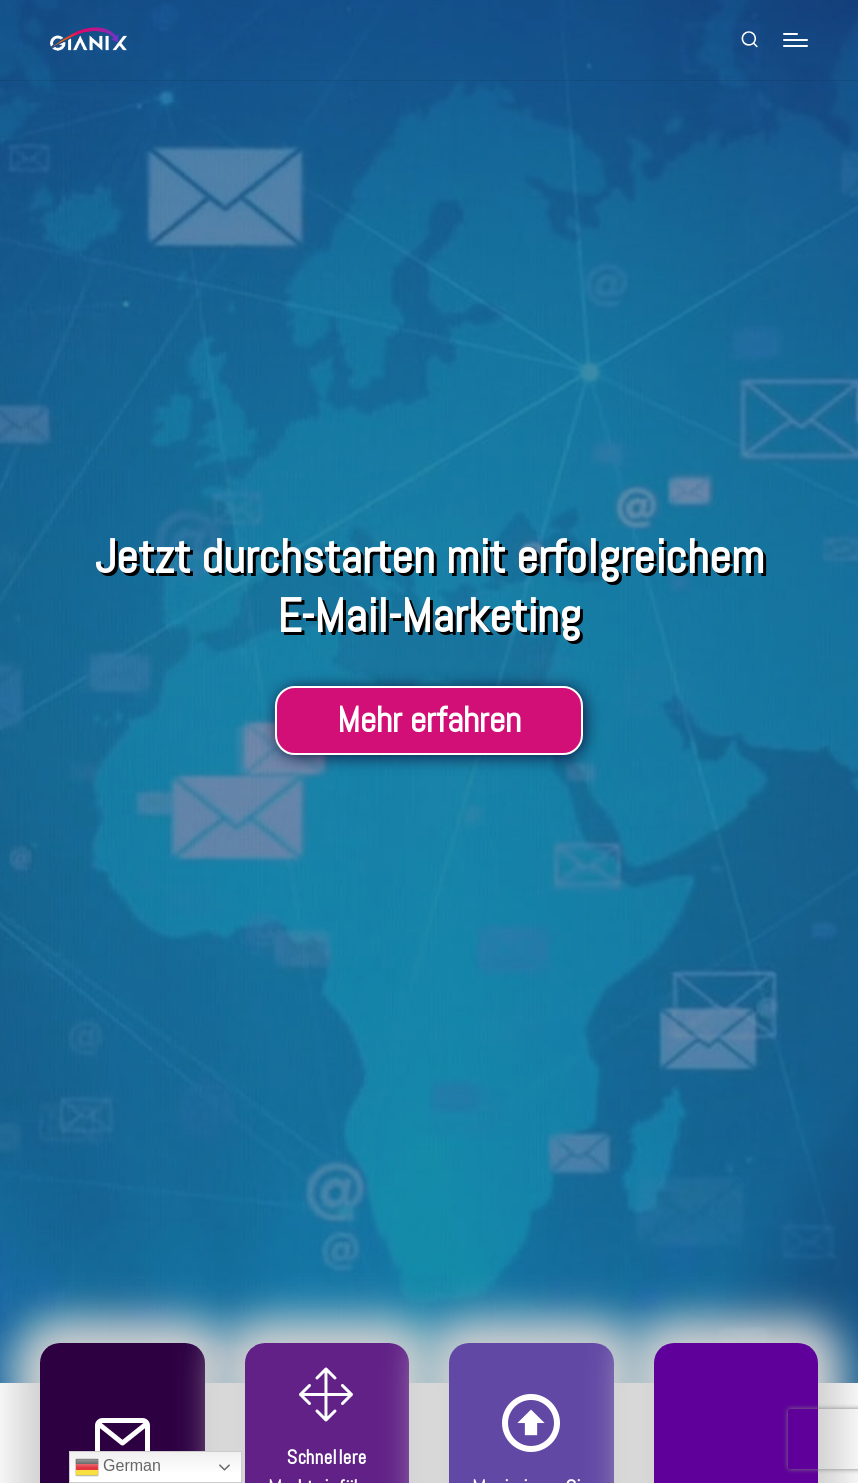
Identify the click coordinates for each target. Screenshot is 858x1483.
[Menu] (795, 40)
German (118, 1467)
